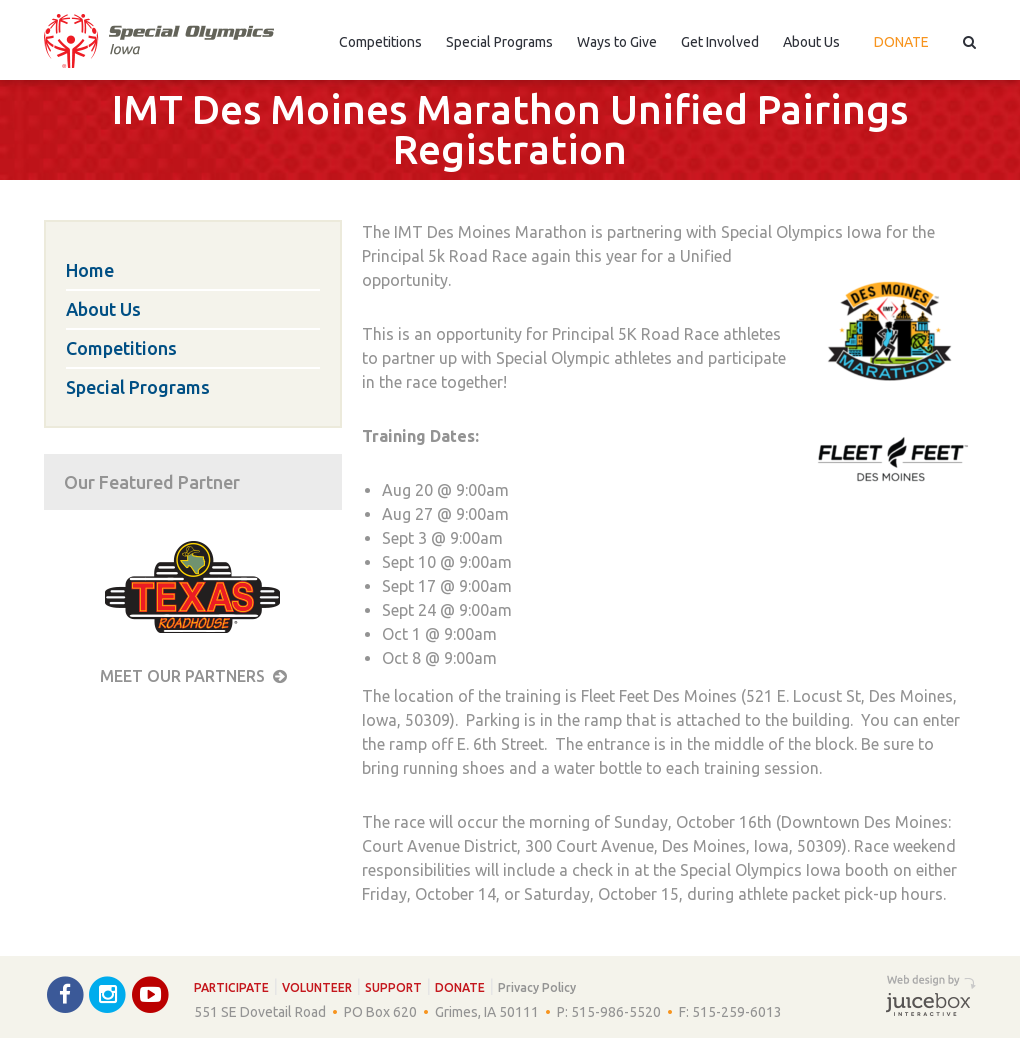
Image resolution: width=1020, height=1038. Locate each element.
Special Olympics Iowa (159, 41)
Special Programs (499, 42)
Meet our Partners (193, 676)
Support (393, 987)
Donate (901, 42)
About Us (811, 42)
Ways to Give (617, 42)
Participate (231, 987)
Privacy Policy (537, 987)
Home (90, 270)
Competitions (380, 42)
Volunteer (317, 987)
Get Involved (720, 42)
